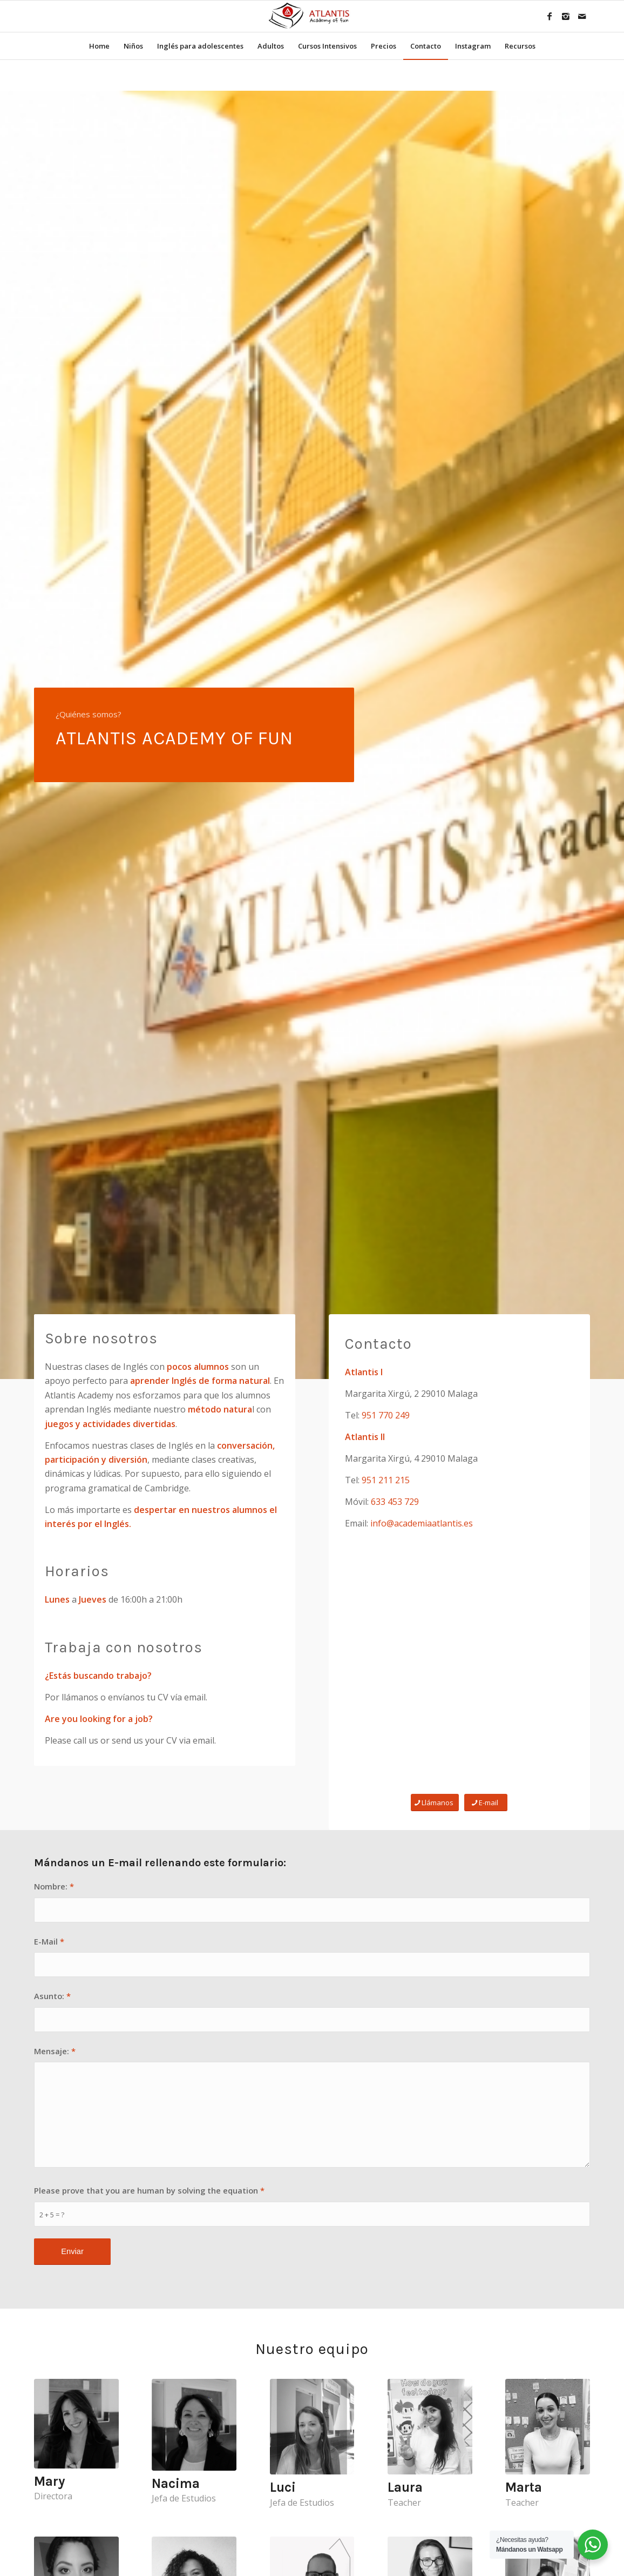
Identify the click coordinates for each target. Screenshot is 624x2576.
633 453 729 (395, 1502)
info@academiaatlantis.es (421, 1523)
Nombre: (54, 1886)
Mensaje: (55, 2051)
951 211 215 (386, 1480)
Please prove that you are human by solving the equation (149, 2190)
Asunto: (52, 1995)
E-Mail (49, 1941)
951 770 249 (386, 1415)
